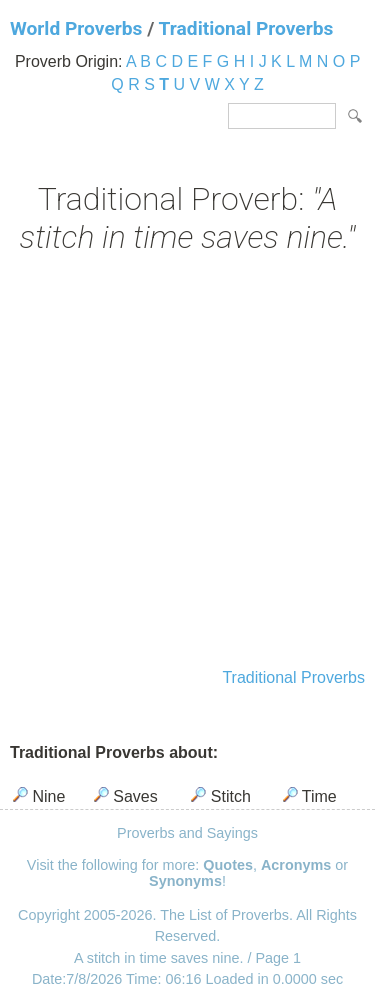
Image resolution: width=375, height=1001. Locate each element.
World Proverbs (76, 28)
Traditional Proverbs (246, 28)
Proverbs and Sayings (187, 833)
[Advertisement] (187, 463)
